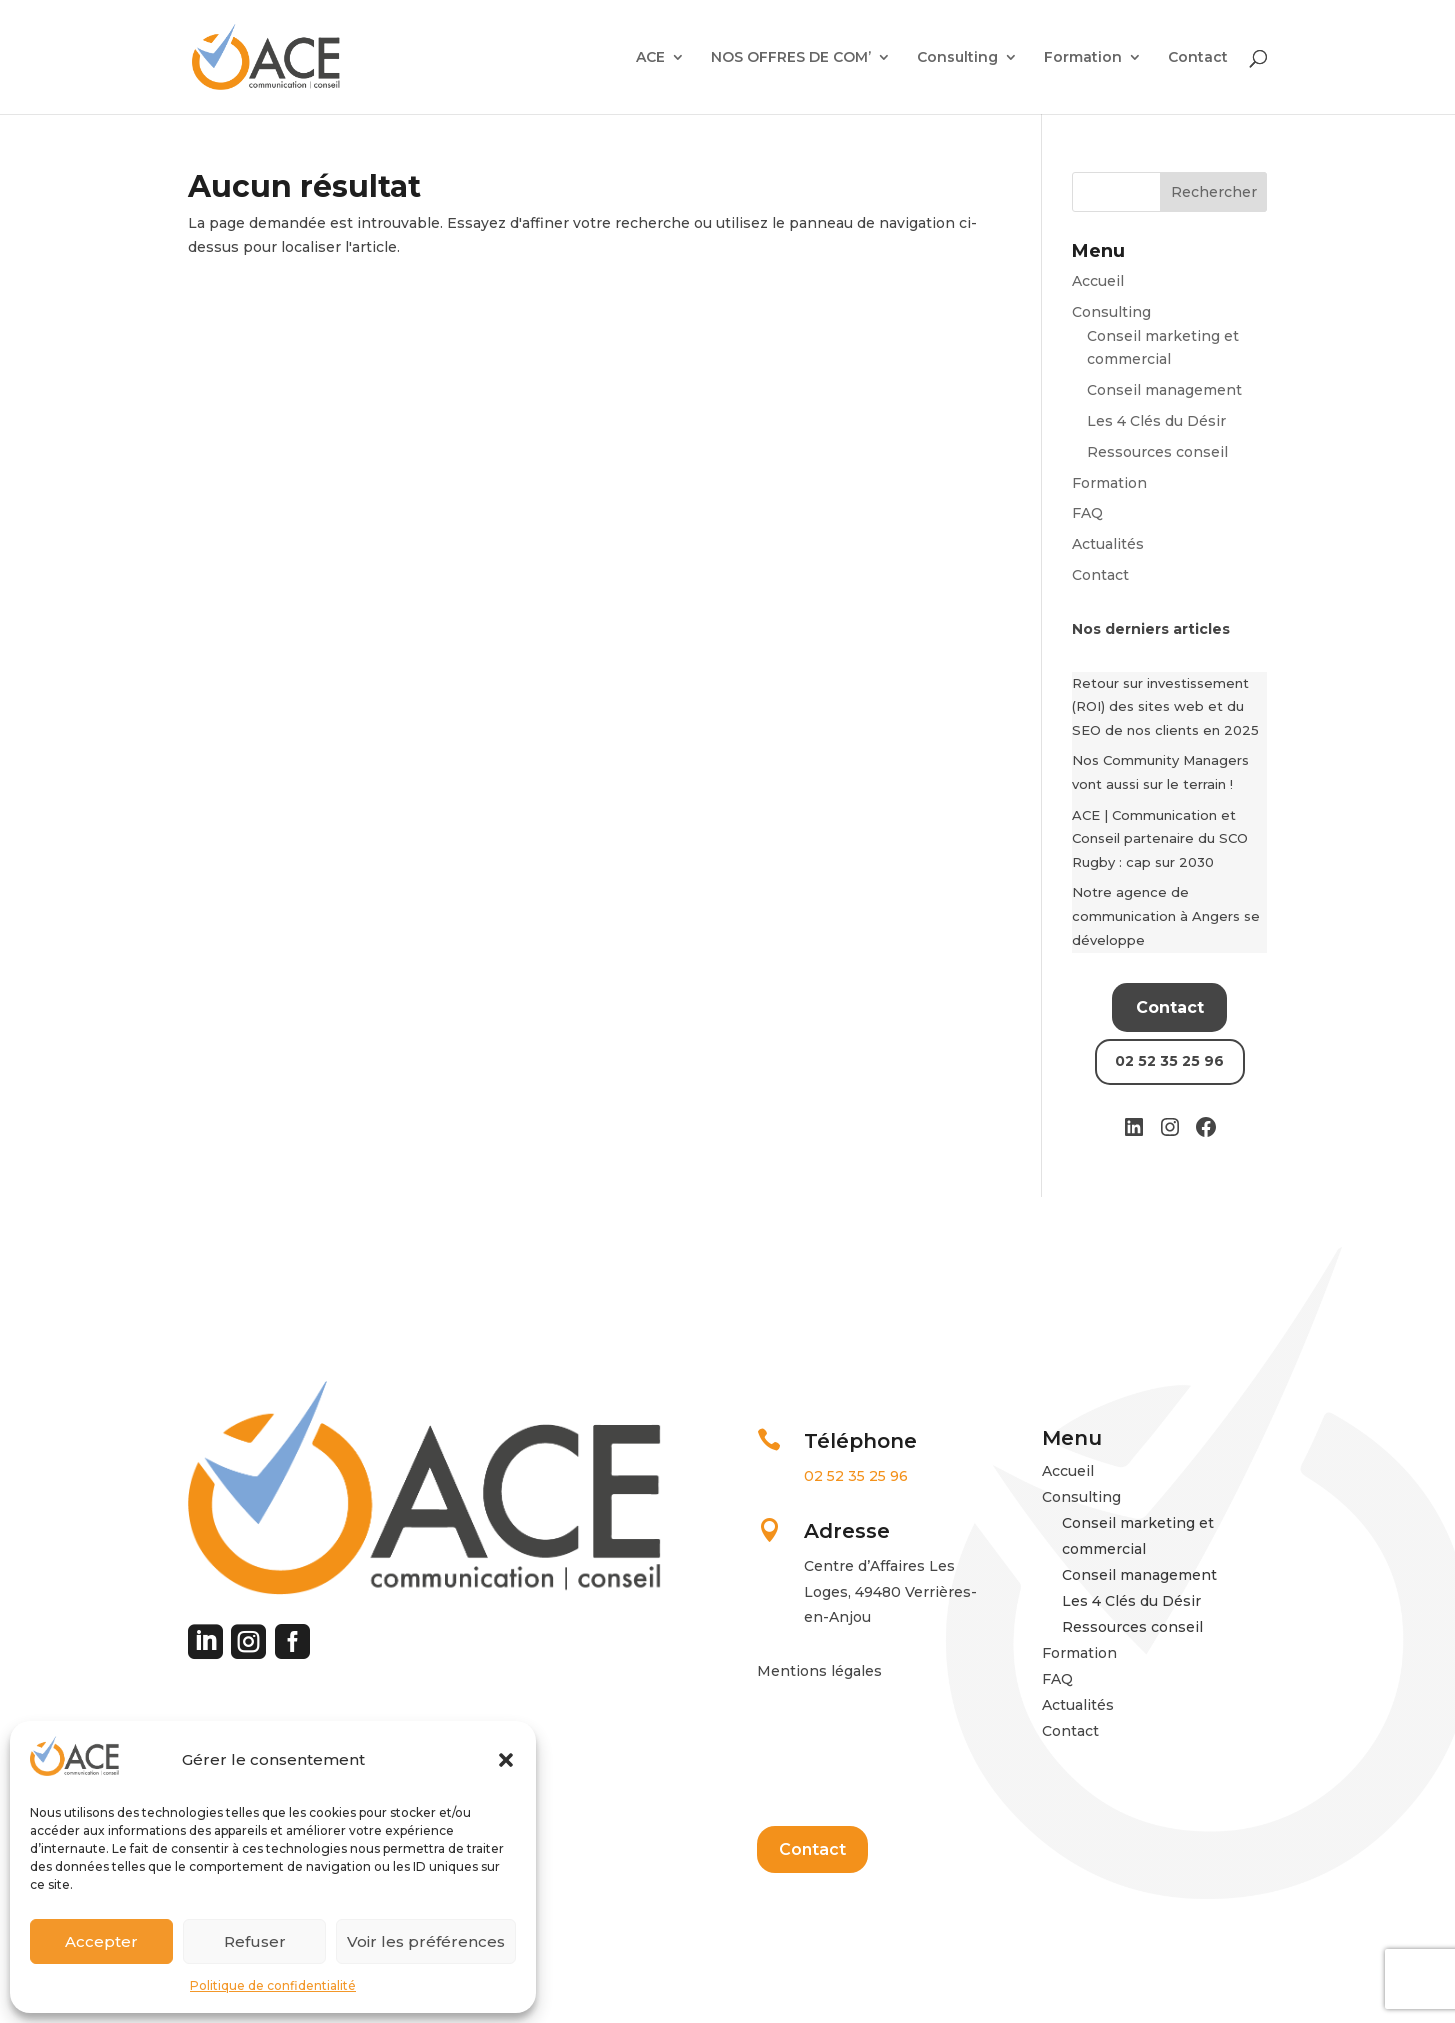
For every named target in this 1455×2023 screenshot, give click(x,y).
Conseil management (1164, 390)
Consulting (957, 58)
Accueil (1098, 281)
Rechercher (1214, 192)
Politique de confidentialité (273, 1985)
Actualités (1108, 544)
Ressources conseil (1157, 452)
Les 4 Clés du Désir (1156, 421)
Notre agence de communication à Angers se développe (1166, 916)
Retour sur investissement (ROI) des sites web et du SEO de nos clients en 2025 (1165, 707)
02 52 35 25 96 (856, 1476)
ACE (650, 58)
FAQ (1087, 513)
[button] (506, 1760)
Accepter (101, 1941)
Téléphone (860, 1441)
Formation (1083, 58)
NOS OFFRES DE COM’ (791, 58)
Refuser (255, 1941)
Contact (1198, 58)
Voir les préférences (426, 1941)
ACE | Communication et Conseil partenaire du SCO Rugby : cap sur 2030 (1160, 839)
